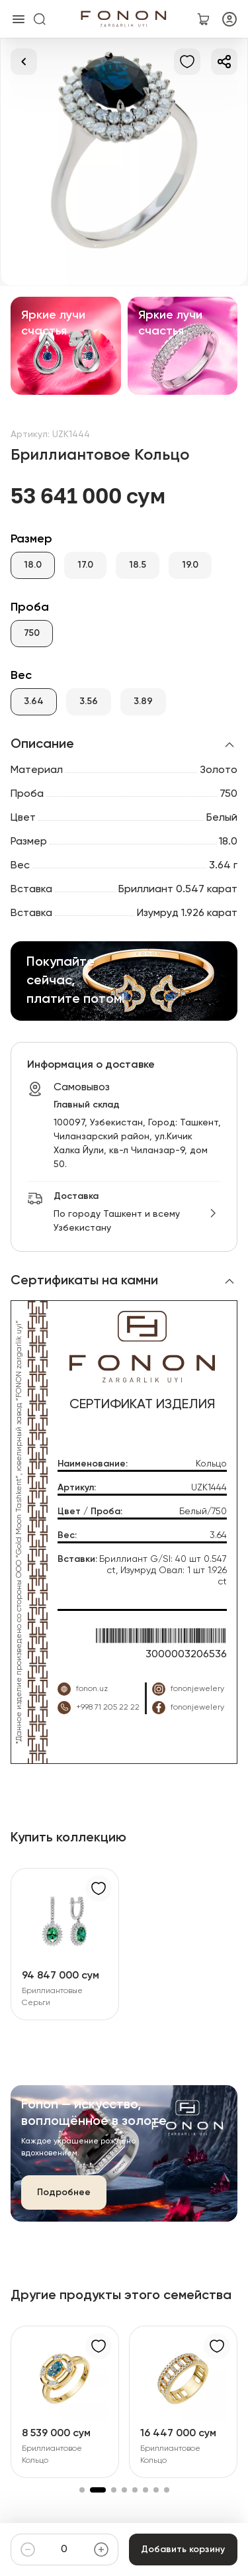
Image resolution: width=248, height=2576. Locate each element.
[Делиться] (224, 61)
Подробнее (63, 2192)
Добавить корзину (183, 2549)
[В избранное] (187, 61)
